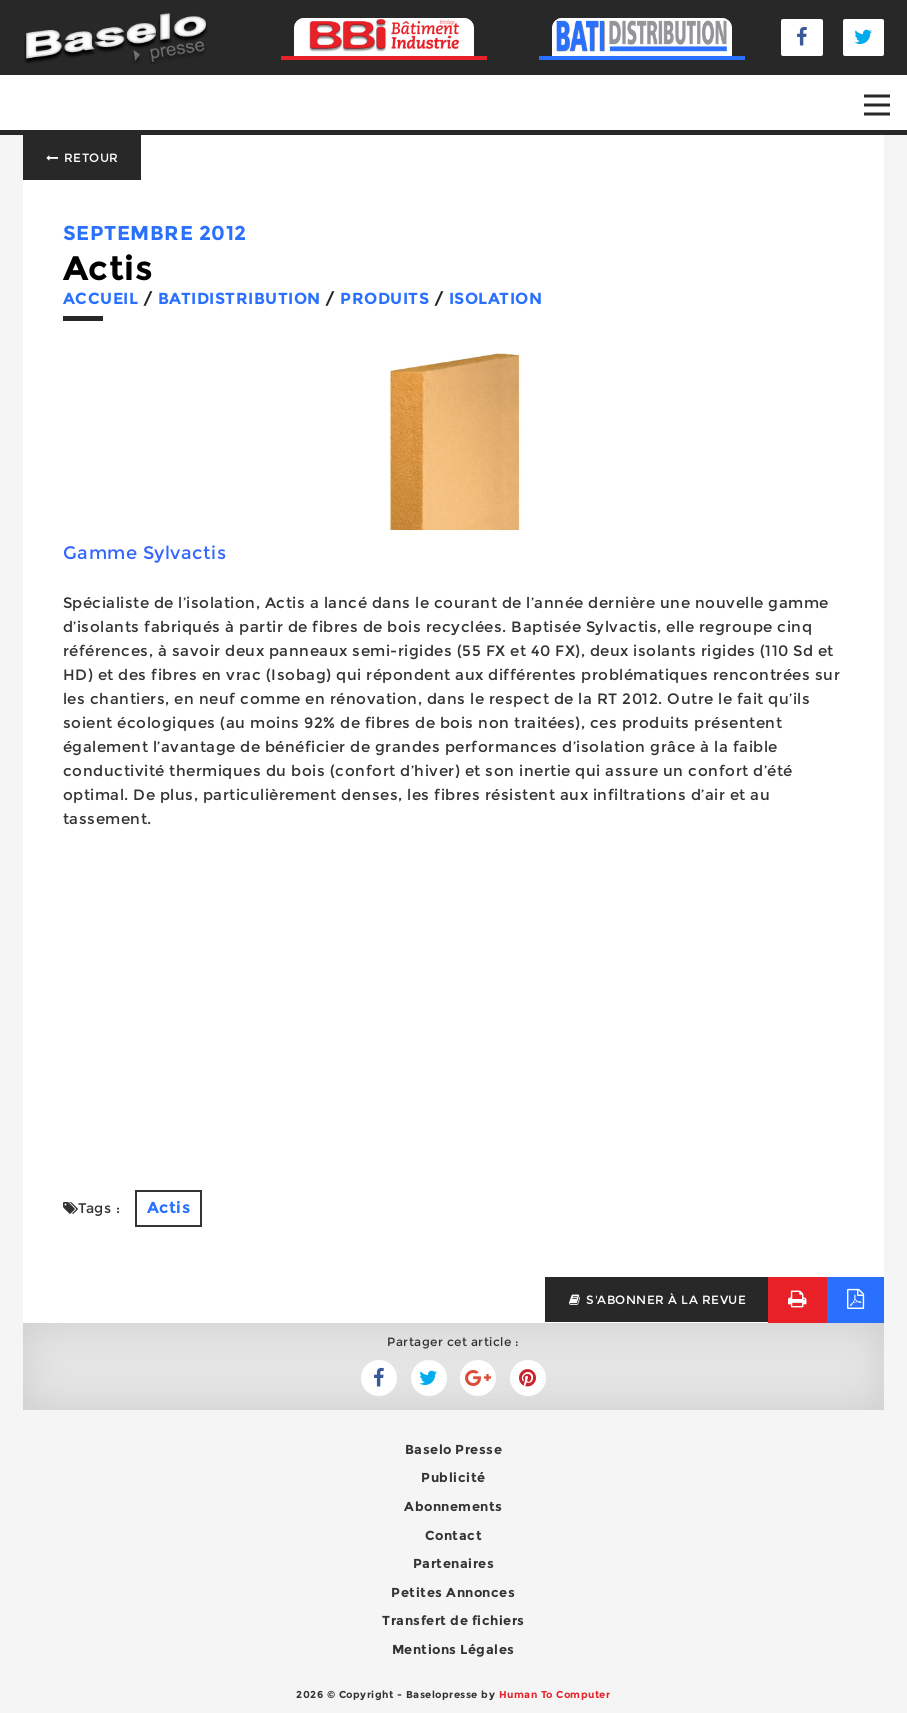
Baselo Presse (454, 1449)
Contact (454, 1535)
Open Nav (885, 91)
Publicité (453, 1477)
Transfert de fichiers (453, 1620)
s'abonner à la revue (656, 1299)
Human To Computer (555, 1694)
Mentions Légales (453, 1649)
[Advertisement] (454, 1010)
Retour (82, 157)
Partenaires (454, 1563)
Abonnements (453, 1506)
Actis (169, 1207)
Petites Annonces (453, 1592)
